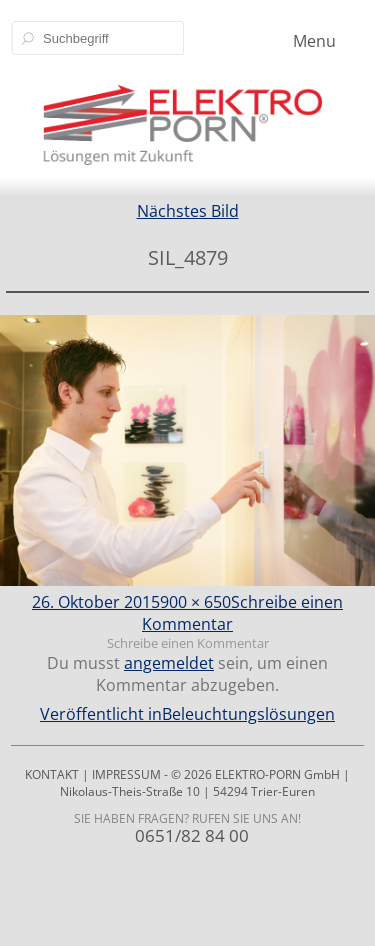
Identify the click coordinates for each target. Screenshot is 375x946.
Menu (314, 41)
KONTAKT (52, 774)
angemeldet (169, 663)
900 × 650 (195, 602)
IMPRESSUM (126, 774)
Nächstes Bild (188, 211)
